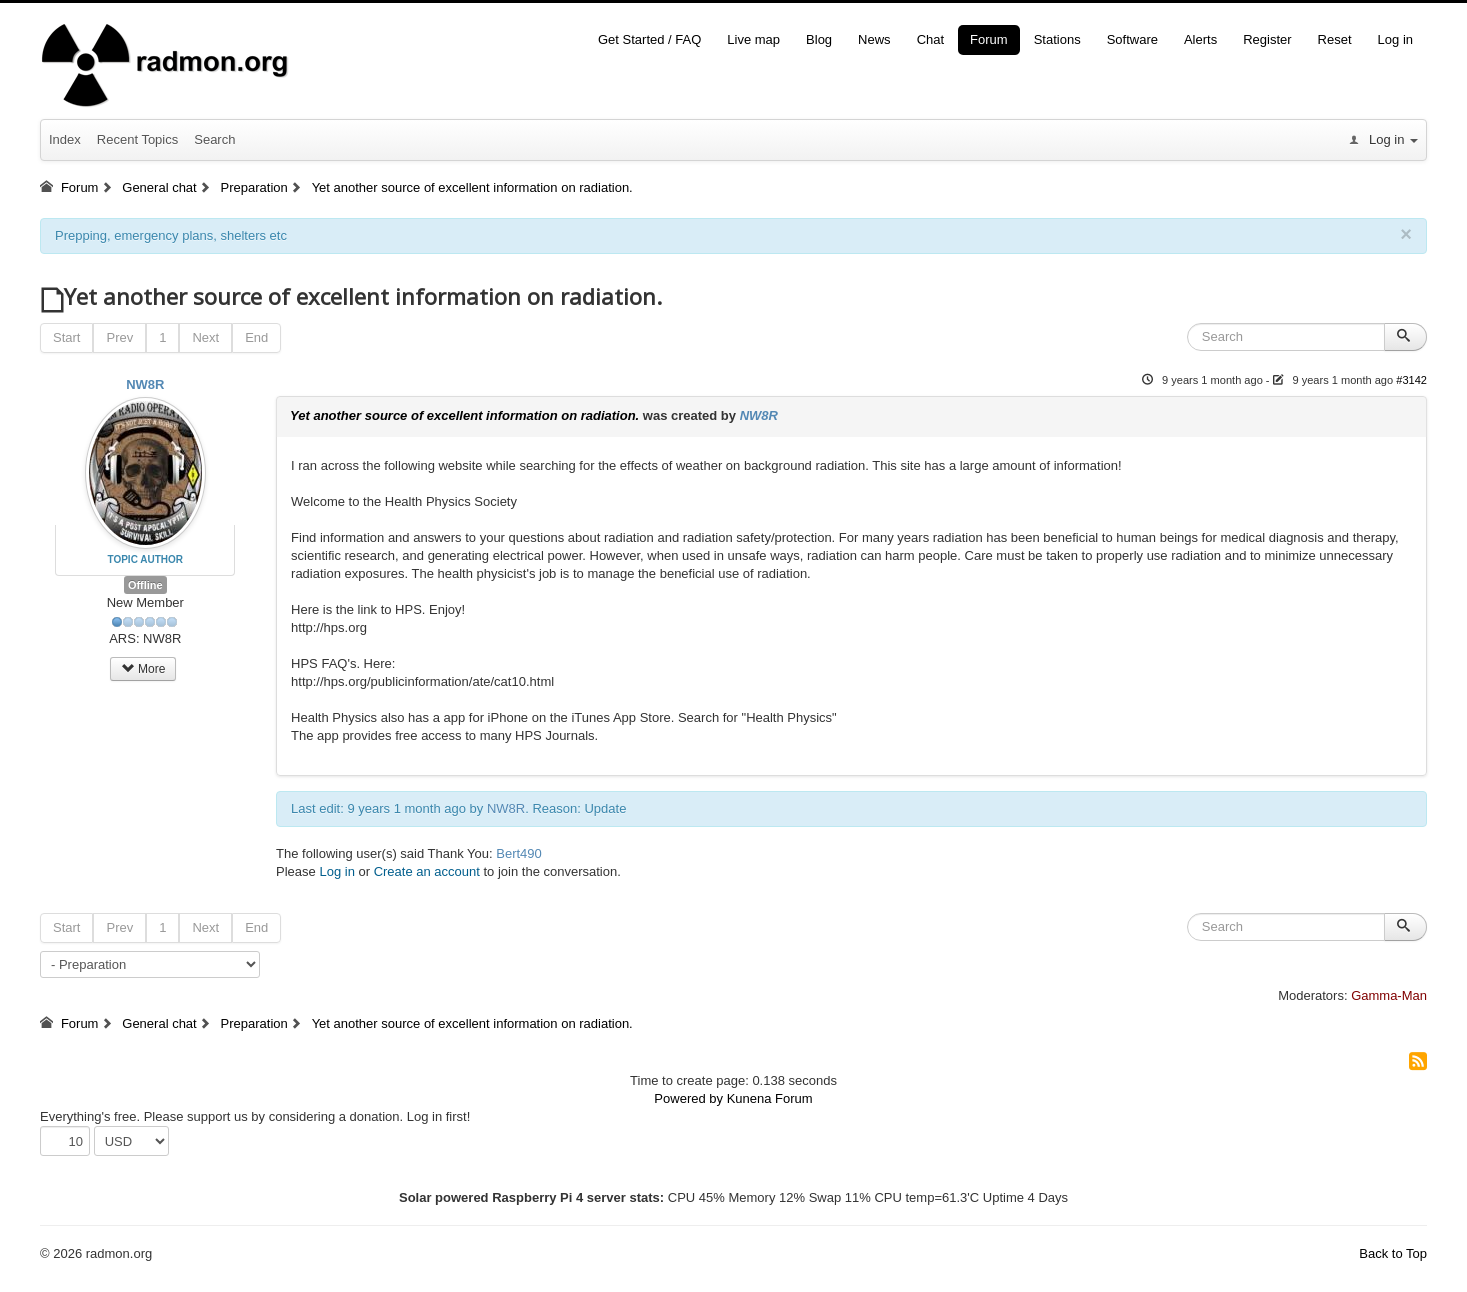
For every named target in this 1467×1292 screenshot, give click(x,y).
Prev (119, 337)
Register (1267, 39)
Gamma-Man (1389, 995)
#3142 (1411, 380)
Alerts (1200, 39)
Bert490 (519, 853)
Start (66, 337)
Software (1132, 39)
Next (205, 337)
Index (65, 139)
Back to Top (1393, 1253)
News (874, 39)
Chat (930, 39)
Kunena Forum (770, 1098)
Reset (1335, 39)
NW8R (145, 384)
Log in (1395, 39)
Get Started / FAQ (649, 39)
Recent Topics (137, 139)
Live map (753, 39)
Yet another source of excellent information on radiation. (464, 415)
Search (214, 139)
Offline (145, 585)
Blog (819, 39)
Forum (989, 39)
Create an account (427, 871)
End (256, 337)
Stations (1057, 39)
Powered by (688, 1098)
